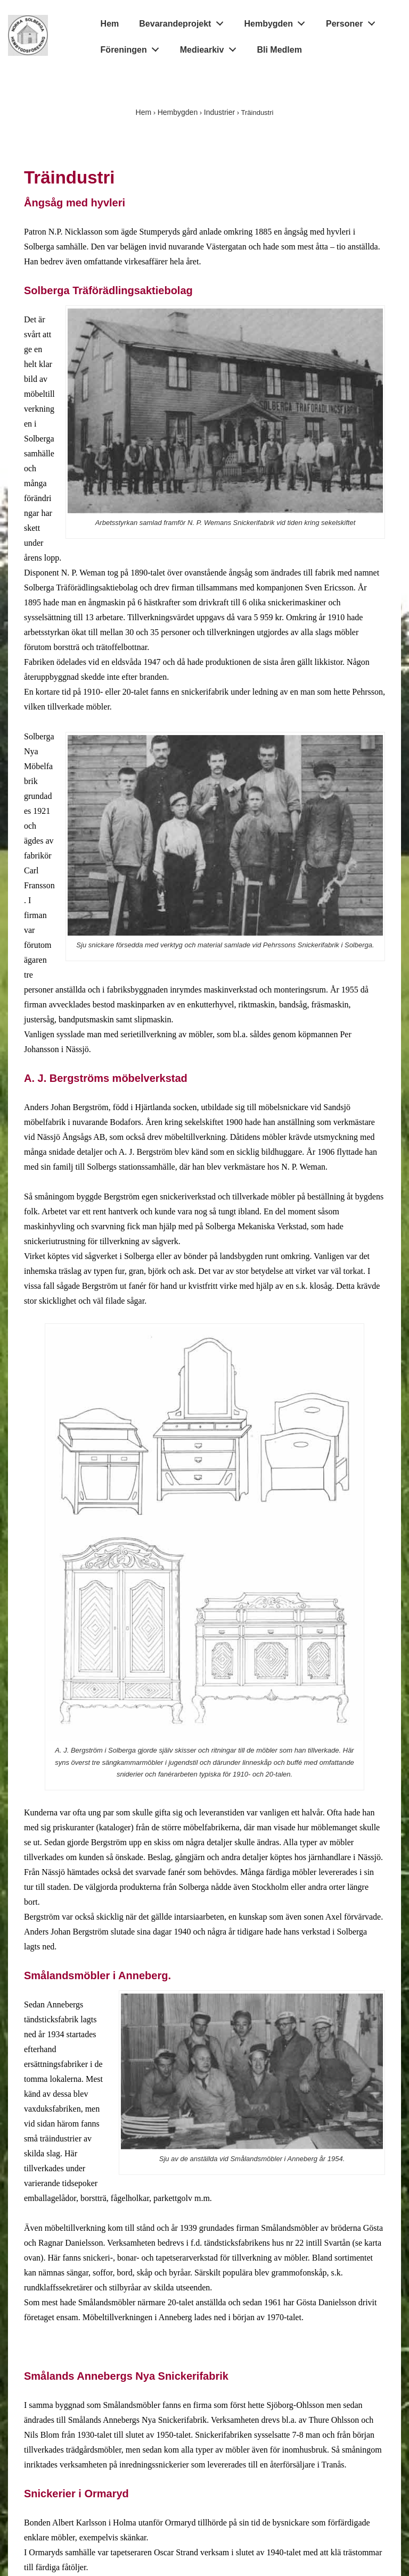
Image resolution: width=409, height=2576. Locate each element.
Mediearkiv (211, 47)
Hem (110, 23)
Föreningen (133, 47)
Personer (353, 22)
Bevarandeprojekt (184, 22)
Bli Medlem (279, 49)
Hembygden (277, 22)
